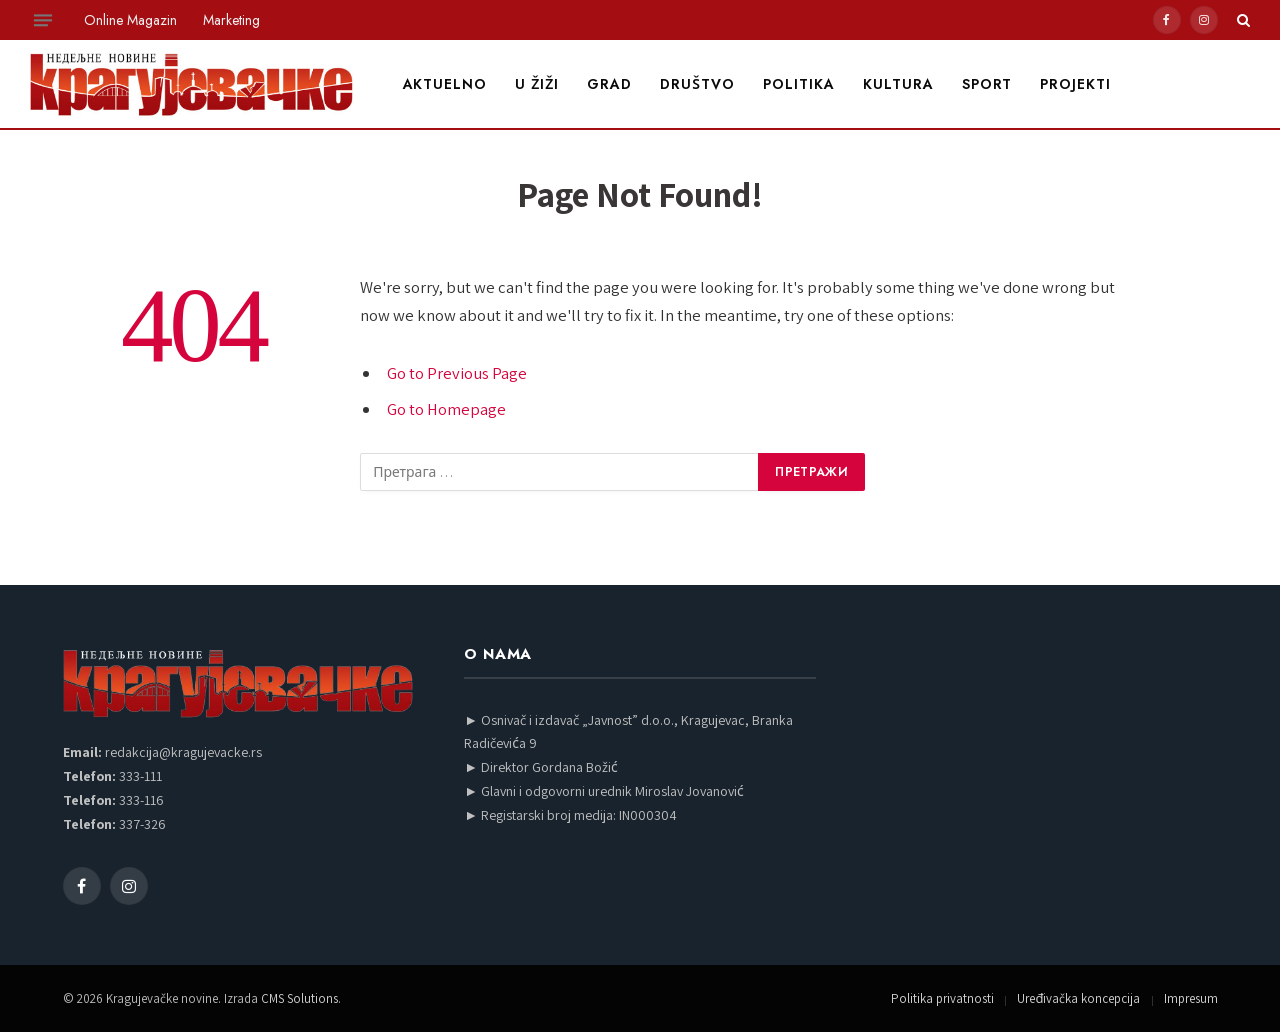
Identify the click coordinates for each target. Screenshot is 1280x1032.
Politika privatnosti (942, 998)
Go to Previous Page (457, 373)
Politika (799, 84)
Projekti (1075, 84)
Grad (609, 84)
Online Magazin (130, 20)
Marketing (231, 20)
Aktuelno (445, 84)
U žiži (537, 84)
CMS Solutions (299, 998)
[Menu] (43, 20)
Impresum (1191, 998)
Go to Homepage (446, 409)
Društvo (697, 84)
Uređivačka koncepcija (1078, 998)
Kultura (898, 84)
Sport (987, 84)
